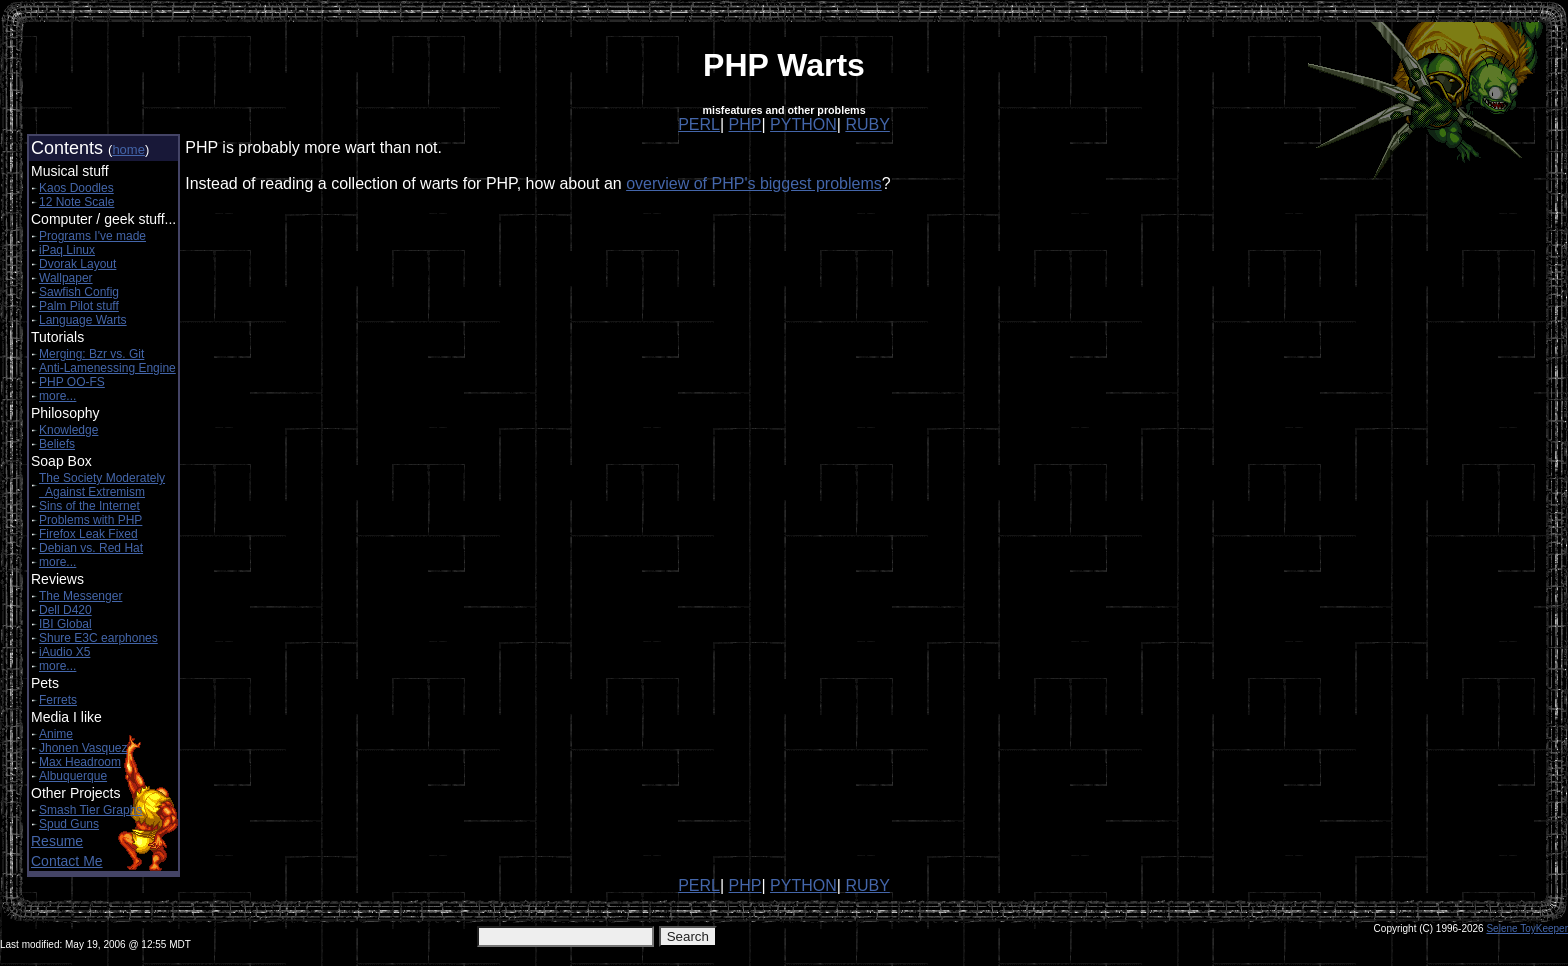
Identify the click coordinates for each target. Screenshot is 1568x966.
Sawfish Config (79, 292)
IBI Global (65, 624)
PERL (699, 124)
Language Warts (83, 320)
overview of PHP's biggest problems (754, 183)
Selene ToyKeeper (1527, 928)
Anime (56, 734)
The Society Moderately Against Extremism (102, 485)
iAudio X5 (64, 652)
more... (57, 396)
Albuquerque (73, 776)
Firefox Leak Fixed (88, 534)
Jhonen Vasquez (83, 748)
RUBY (867, 124)
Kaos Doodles (76, 188)
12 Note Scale (76, 202)
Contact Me (67, 861)
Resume (57, 841)
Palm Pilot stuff (79, 306)
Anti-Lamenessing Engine (107, 368)
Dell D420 (65, 610)
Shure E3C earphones (98, 638)
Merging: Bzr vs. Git (91, 354)
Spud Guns (69, 824)
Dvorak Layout (77, 264)
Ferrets (58, 700)
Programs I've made (92, 236)
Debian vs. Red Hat (91, 548)
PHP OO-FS (72, 382)
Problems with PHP (90, 520)
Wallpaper (66, 278)
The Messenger (80, 596)
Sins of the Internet (89, 506)
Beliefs (57, 444)
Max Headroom (80, 762)
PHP (745, 124)
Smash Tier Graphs (90, 810)
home (128, 149)
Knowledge (68, 430)
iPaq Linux (67, 250)
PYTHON (803, 124)
